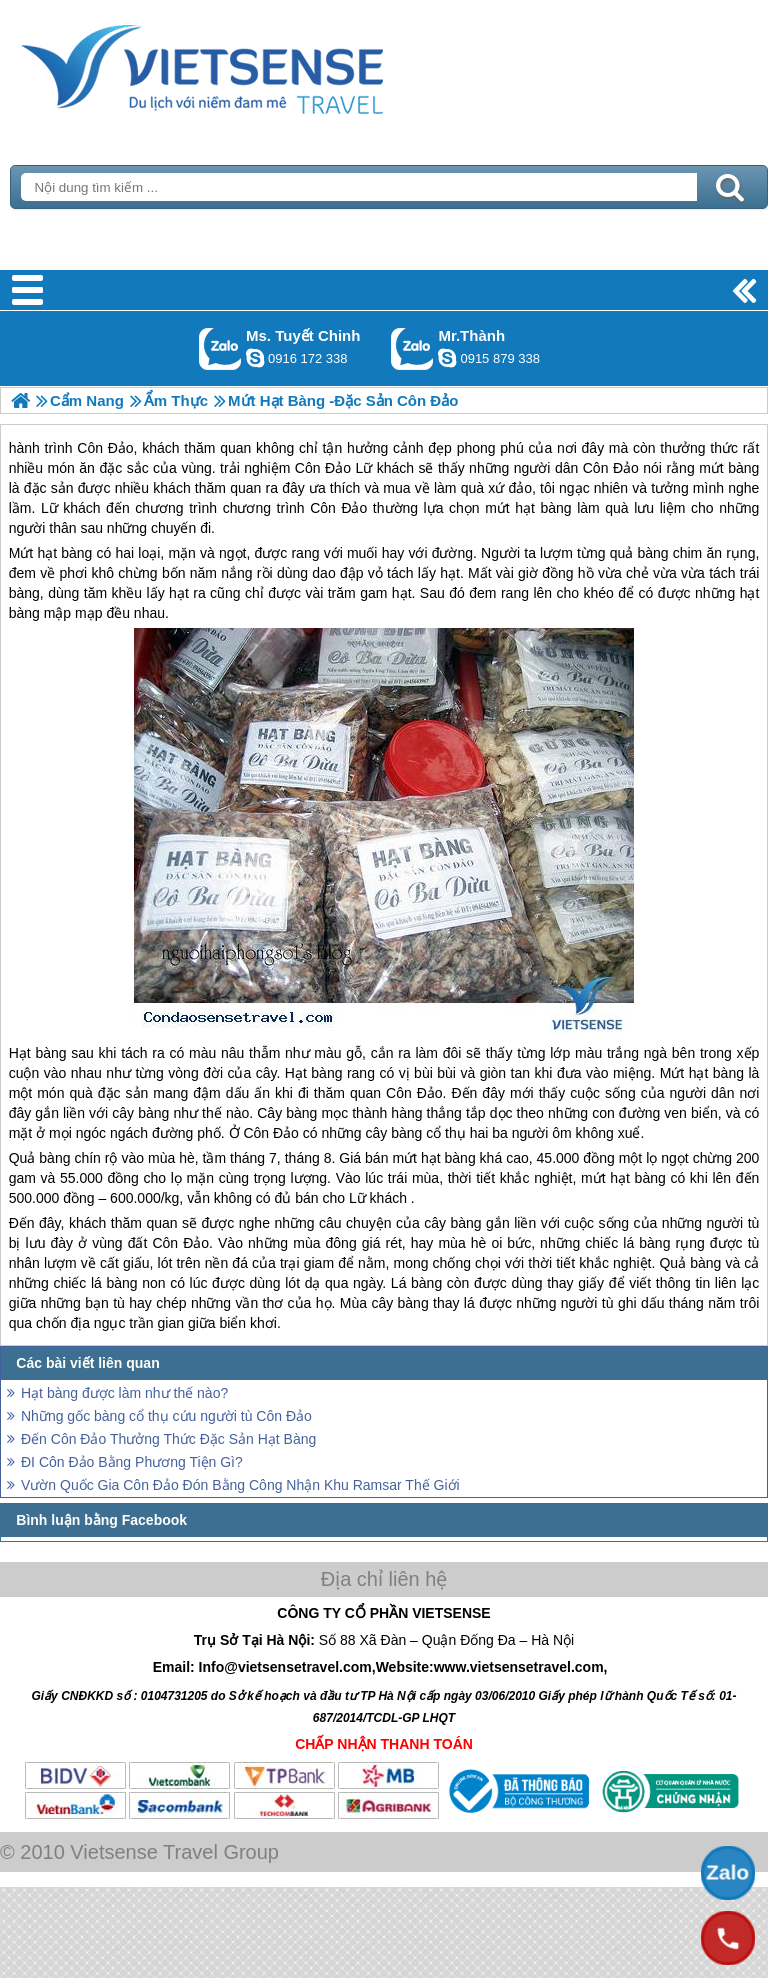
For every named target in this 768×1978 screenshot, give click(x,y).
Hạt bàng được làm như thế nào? (124, 1393)
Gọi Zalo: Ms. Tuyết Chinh (220, 348)
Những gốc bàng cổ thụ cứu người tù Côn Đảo (166, 1416)
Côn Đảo (414, 1093)
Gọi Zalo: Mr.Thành (412, 348)
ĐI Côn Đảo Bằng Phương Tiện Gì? (132, 1462)
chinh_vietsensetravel (255, 358)
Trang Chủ (252, 65)
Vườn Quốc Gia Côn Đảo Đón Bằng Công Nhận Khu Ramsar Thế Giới (240, 1485)
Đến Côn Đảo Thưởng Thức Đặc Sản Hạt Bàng (168, 1439)
